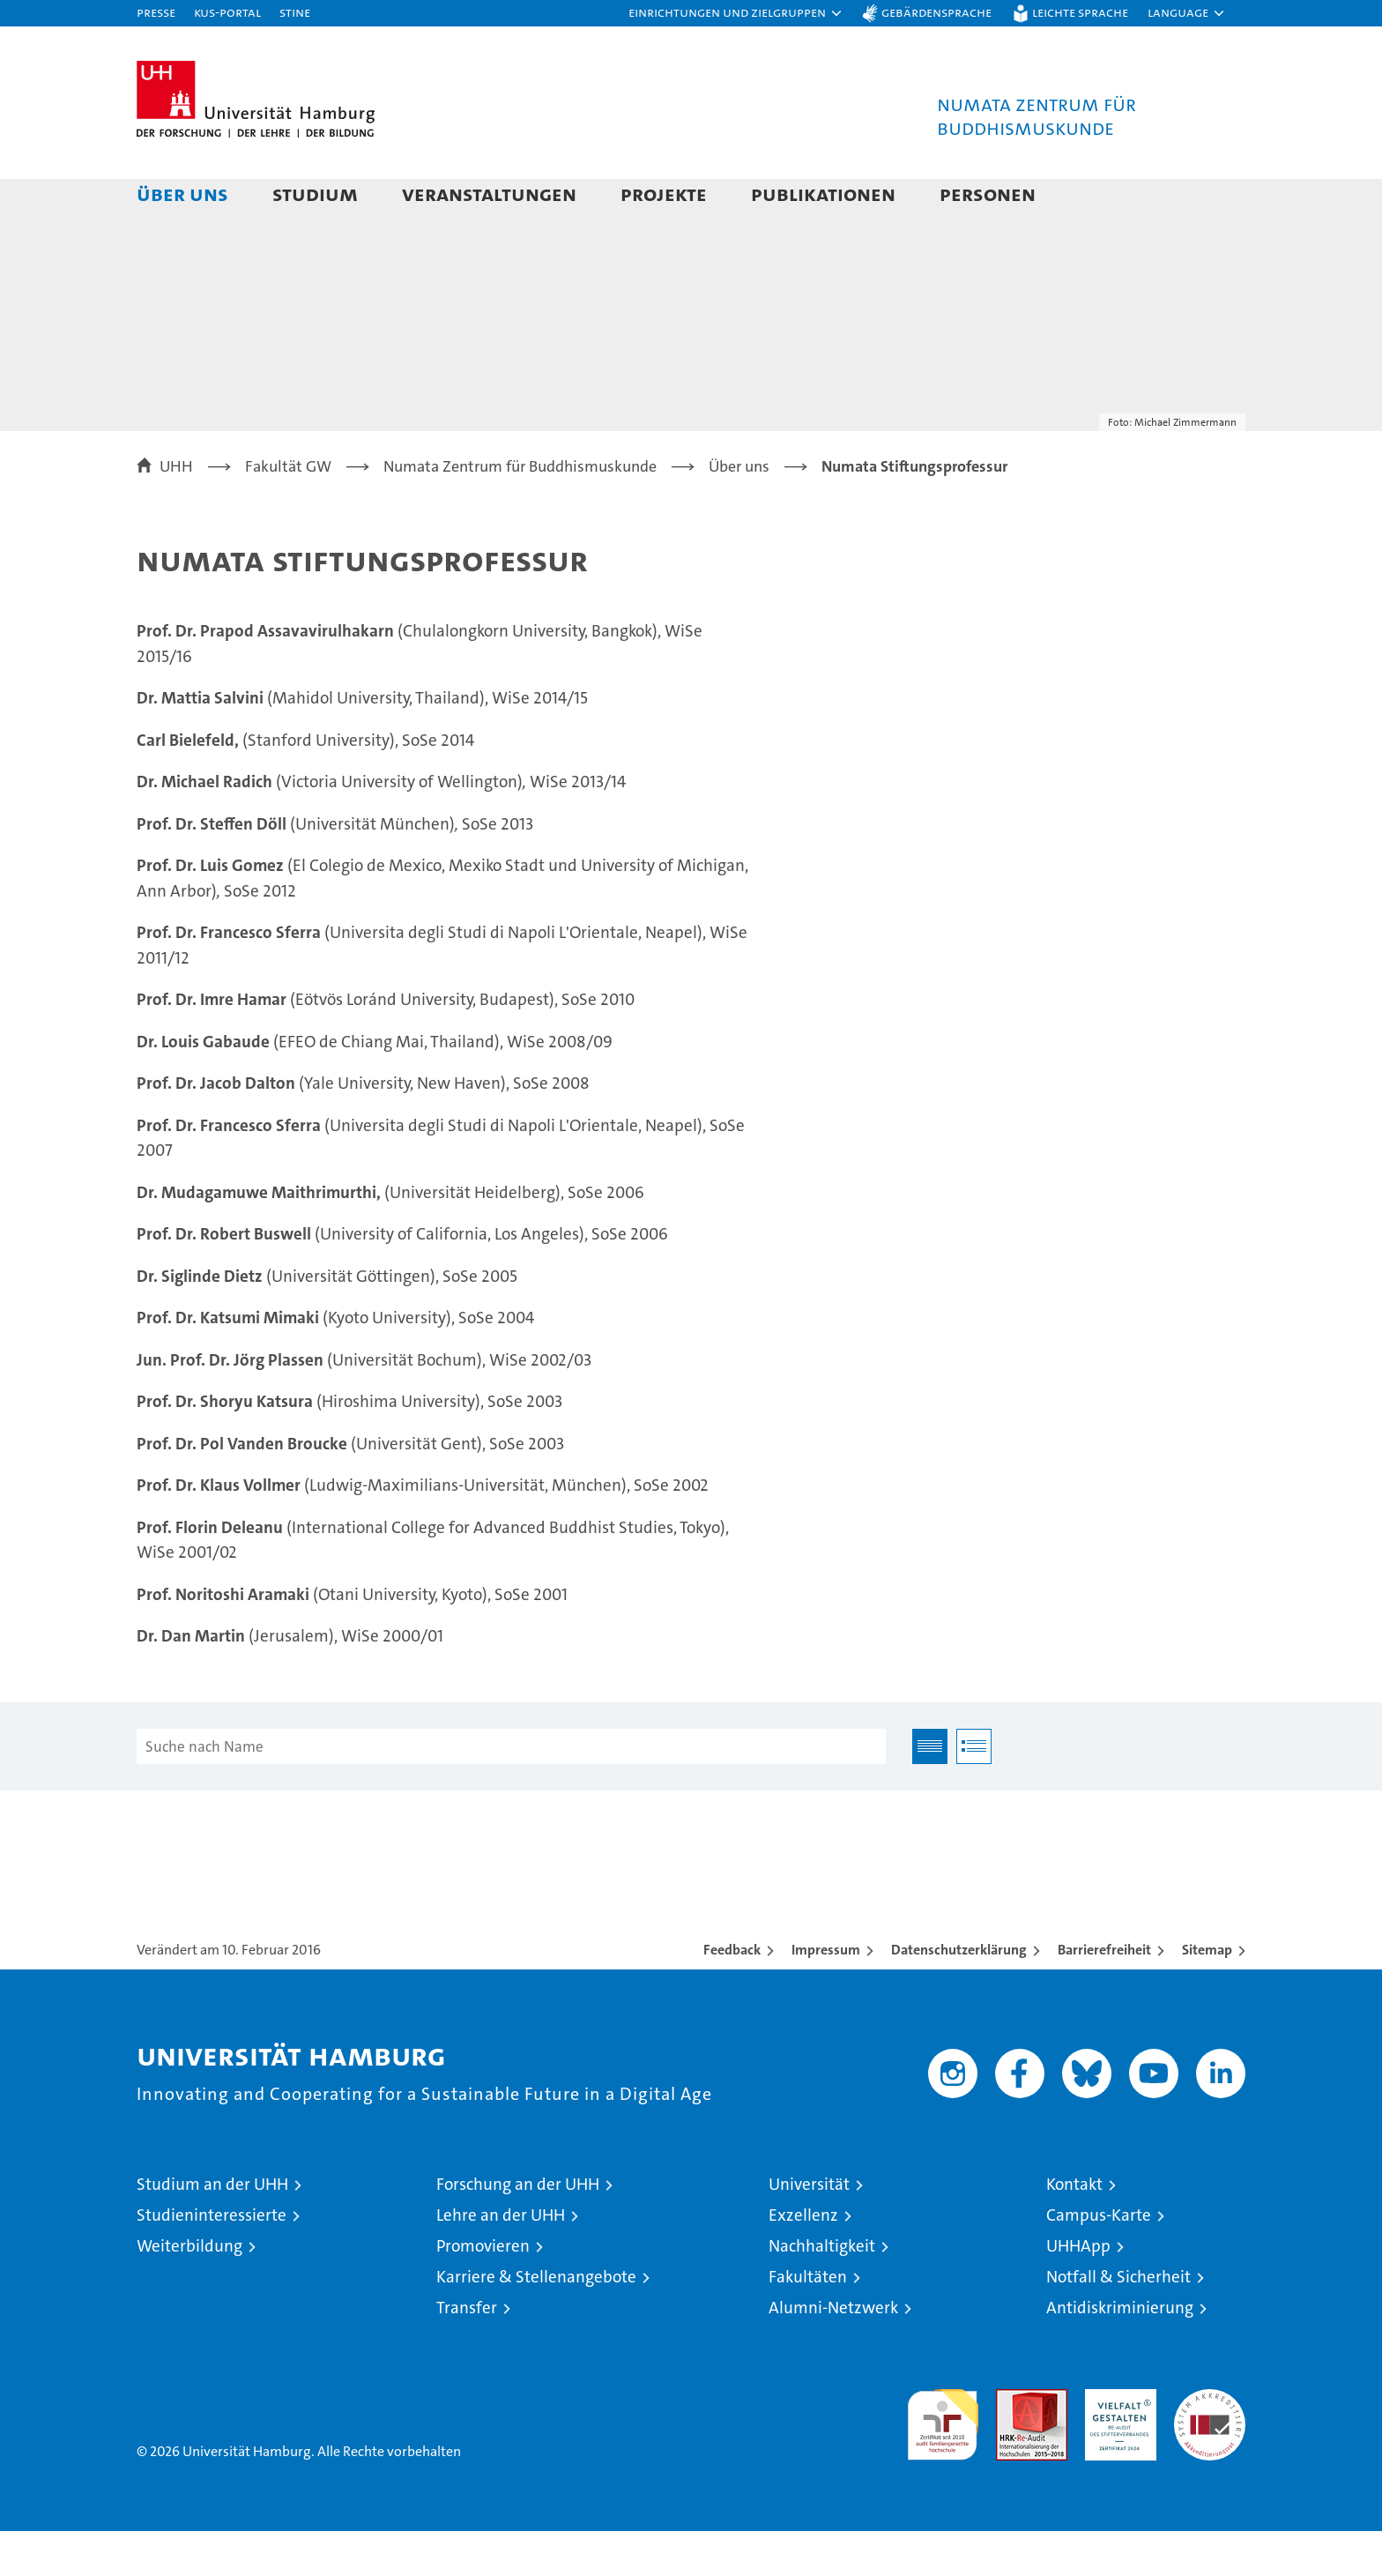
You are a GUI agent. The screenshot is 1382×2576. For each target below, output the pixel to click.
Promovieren (483, 2291)
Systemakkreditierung (1209, 2443)
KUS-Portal (227, 12)
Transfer (466, 2352)
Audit (1012, 2443)
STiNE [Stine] (294, 12)
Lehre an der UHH (500, 2260)
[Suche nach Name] (511, 1791)
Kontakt (1074, 2229)
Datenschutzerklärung (959, 1994)
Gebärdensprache (936, 12)
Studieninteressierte (211, 2260)
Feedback (732, 1994)
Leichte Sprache (1080, 12)
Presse (156, 12)
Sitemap (1207, 1994)
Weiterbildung (189, 2291)
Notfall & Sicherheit (1118, 2322)
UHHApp (1078, 2291)
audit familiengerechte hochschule (942, 2462)
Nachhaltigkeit (822, 2291)
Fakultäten (808, 2322)
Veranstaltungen (489, 193)
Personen (988, 193)
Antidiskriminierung (1119, 2352)
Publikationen (823, 193)
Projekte (663, 193)
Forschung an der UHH (517, 2229)
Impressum (825, 1994)
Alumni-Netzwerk (833, 2352)
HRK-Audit (1116, 2443)
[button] (735, 13)
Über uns (182, 193)
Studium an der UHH (212, 2229)
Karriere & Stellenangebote (536, 2322)
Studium (315, 193)
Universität (809, 2229)
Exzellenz (803, 2260)
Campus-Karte (1098, 2260)
